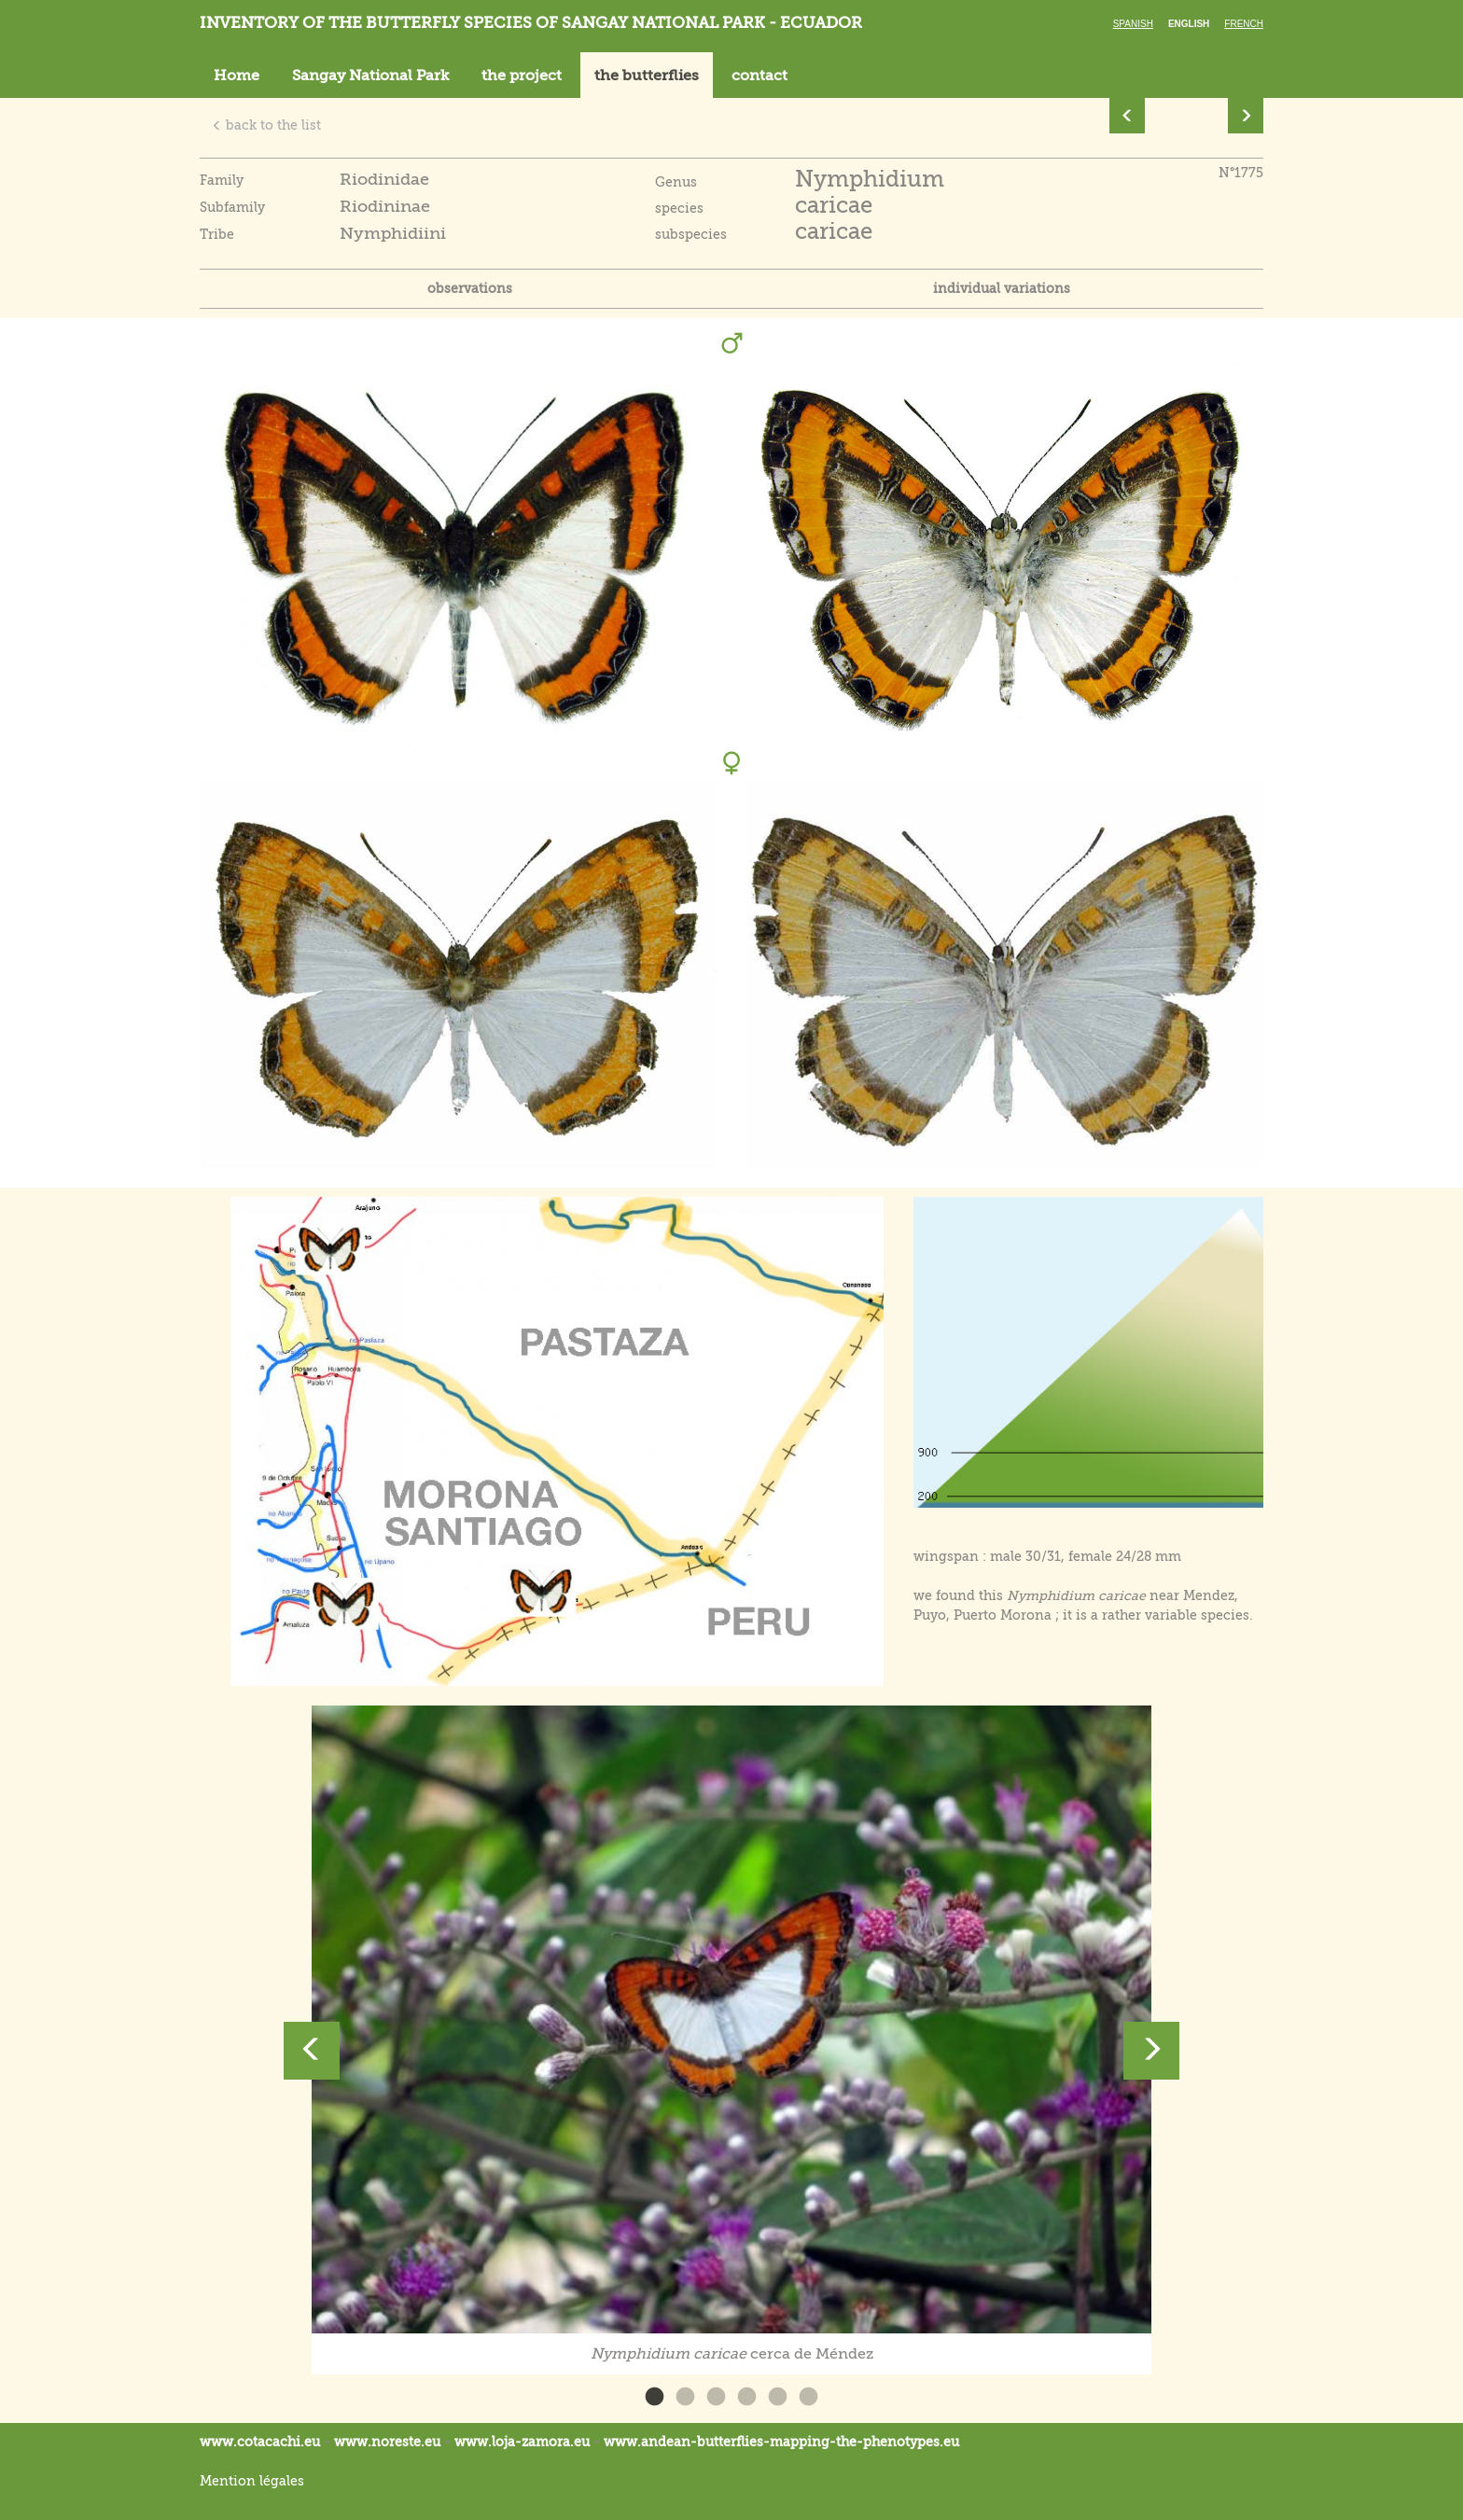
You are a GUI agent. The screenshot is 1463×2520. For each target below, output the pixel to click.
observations (469, 288)
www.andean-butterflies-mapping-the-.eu (781, 2441)
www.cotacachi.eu (260, 2441)
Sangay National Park (370, 75)
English (1188, 24)
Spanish (1133, 24)
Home (236, 75)
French (1243, 24)
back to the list (266, 125)
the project (521, 75)
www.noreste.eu (387, 2441)
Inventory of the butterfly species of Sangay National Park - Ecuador (531, 23)
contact (759, 75)
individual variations (1001, 288)
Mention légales (252, 2480)
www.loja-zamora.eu (522, 2441)
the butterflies (646, 75)
